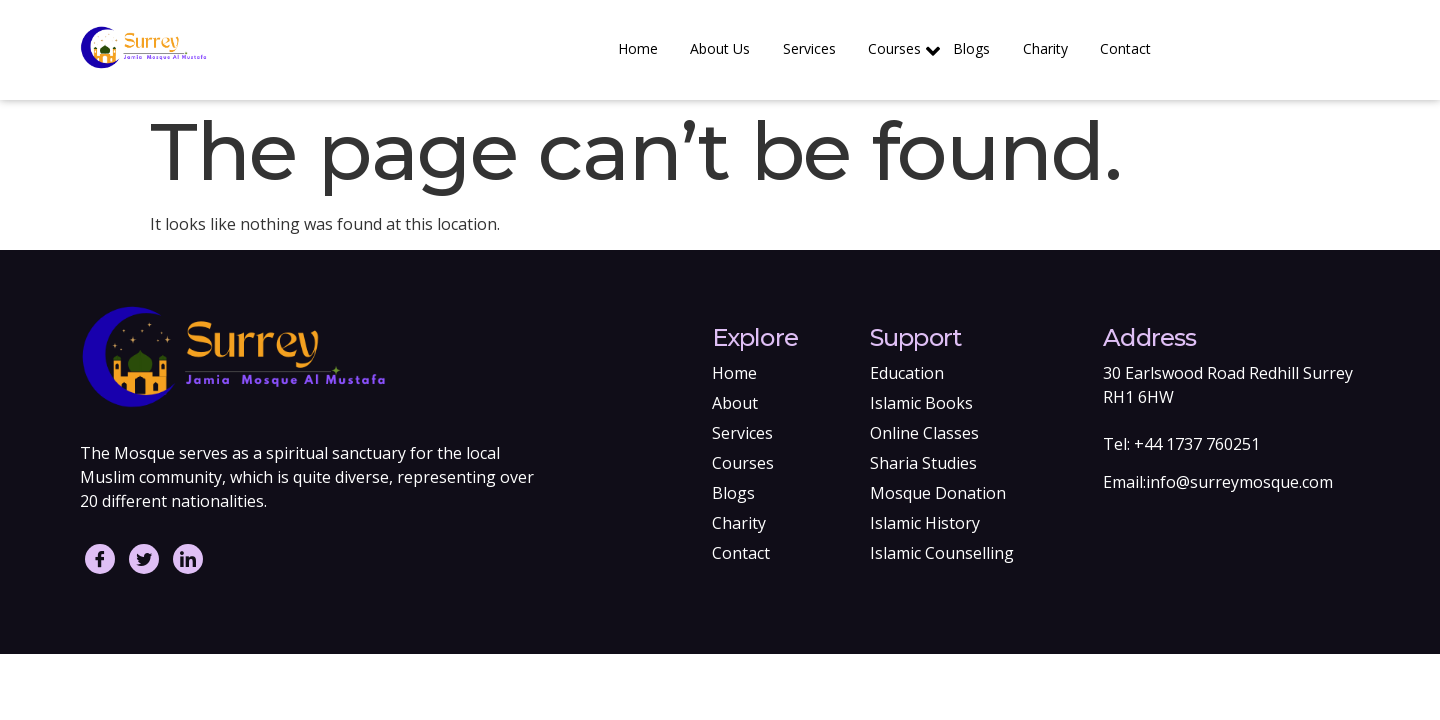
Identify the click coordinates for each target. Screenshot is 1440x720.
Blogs (977, 48)
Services (819, 48)
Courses (910, 50)
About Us (733, 48)
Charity (1048, 48)
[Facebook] (100, 559)
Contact (1126, 48)
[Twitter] (144, 559)
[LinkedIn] (188, 559)
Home (653, 48)
